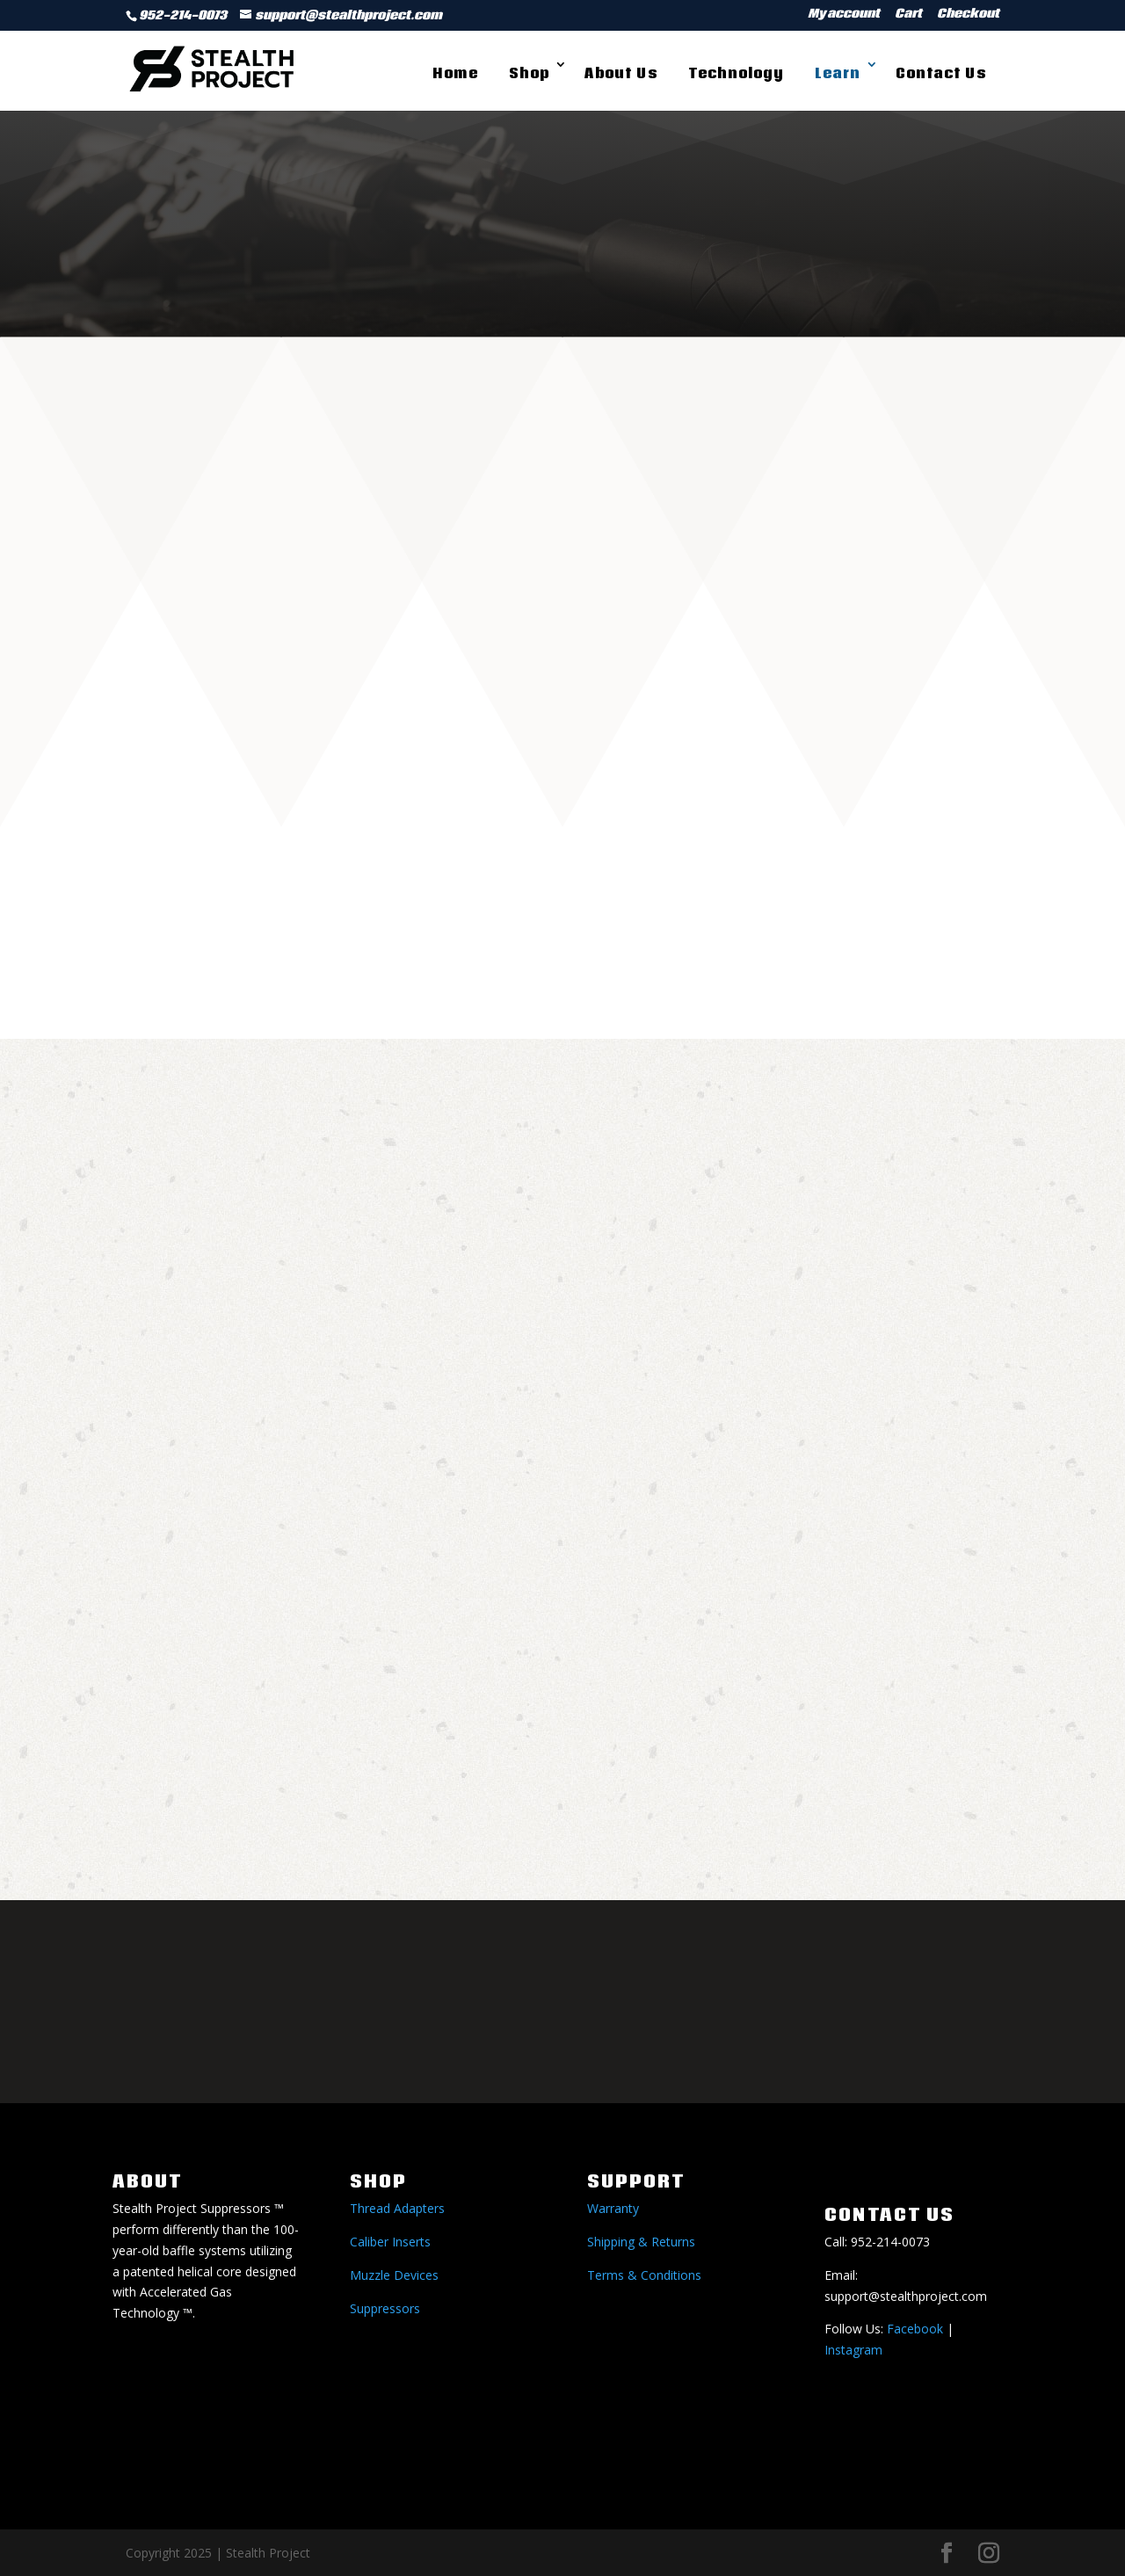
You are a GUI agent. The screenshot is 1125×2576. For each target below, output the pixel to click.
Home (455, 72)
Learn (837, 72)
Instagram (853, 2349)
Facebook (915, 2328)
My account (844, 15)
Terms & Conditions (644, 2275)
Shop (529, 72)
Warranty (613, 2208)
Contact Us (941, 72)
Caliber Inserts (390, 2241)
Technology (736, 72)
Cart (908, 15)
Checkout (968, 15)
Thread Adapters (397, 2208)
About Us (620, 72)
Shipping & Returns (641, 2241)
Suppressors (385, 2308)
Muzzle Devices (394, 2275)
